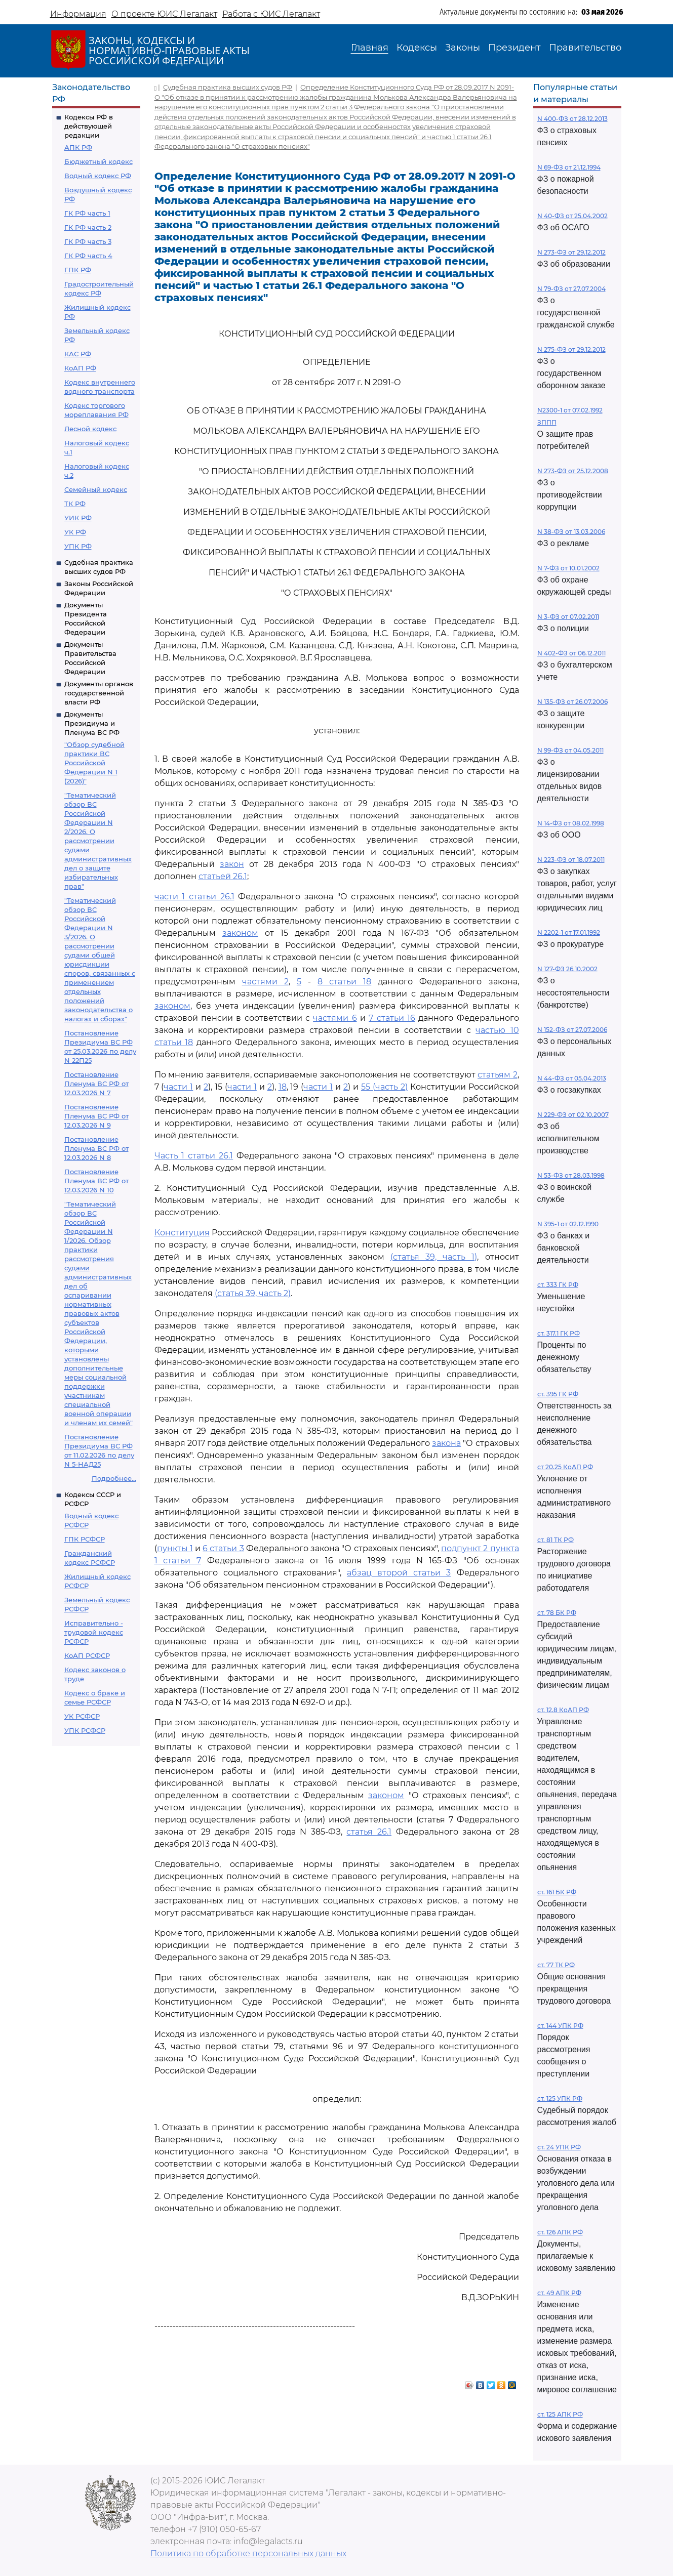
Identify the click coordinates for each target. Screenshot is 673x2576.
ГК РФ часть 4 (88, 256)
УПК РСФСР (84, 1730)
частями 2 (265, 981)
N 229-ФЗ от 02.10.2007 (573, 1114)
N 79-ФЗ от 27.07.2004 (571, 289)
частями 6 (335, 1018)
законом (240, 933)
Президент (514, 47)
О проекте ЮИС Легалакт (164, 14)
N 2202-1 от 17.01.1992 (568, 932)
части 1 (178, 1087)
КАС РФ (77, 354)
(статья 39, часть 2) (253, 1293)
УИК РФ (78, 518)
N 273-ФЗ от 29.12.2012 (571, 252)
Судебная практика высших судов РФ (227, 87)
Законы (462, 47)
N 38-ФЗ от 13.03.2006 (571, 531)
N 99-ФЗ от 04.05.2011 (570, 750)
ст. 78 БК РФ (556, 1612)
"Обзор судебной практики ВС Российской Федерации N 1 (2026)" (94, 762)
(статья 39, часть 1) (434, 1257)
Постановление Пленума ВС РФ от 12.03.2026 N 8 (96, 1148)
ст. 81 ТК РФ (555, 1540)
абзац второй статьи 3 (399, 1572)
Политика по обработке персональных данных (248, 2553)
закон (232, 864)
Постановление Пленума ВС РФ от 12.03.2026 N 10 (96, 1181)
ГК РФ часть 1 (87, 213)
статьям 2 (498, 1074)
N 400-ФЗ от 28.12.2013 (572, 118)
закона (446, 1443)
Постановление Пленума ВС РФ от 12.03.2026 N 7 (96, 1083)
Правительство (585, 47)
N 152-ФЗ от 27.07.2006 (572, 1029)
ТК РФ (75, 504)
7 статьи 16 (392, 1018)
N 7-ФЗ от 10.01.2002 (568, 568)
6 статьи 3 (223, 1548)
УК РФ (75, 532)
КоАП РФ (80, 368)
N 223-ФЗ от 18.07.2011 (571, 859)
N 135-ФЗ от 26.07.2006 (572, 701)
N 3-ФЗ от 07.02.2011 (568, 616)
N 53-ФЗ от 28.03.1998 (571, 1175)
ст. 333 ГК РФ (557, 1285)
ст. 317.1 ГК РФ (558, 1333)
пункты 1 (175, 1548)
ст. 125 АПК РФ (560, 2414)
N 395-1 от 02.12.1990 (568, 1224)
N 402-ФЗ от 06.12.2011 (571, 653)
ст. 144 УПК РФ (560, 2025)
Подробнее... (114, 1478)
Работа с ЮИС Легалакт (271, 14)
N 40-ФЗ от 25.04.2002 (572, 216)
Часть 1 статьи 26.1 (193, 1155)
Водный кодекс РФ (97, 176)
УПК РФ (78, 546)
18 (283, 1087)
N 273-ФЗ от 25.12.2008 (572, 471)
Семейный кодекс (95, 489)
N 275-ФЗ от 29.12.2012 (571, 349)
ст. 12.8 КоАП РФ (563, 1710)
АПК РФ (78, 147)
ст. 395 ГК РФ (557, 1394)
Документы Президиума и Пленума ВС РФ (92, 723)
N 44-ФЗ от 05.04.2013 (571, 1078)
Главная (369, 47)
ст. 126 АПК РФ (560, 2232)
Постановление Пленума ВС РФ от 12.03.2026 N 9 (96, 1116)
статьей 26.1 (223, 876)
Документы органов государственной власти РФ (98, 693)
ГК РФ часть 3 (87, 241)
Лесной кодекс (90, 429)
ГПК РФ (77, 270)
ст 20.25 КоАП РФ (565, 1467)
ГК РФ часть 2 (87, 227)
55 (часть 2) (384, 1087)
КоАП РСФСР (87, 1655)
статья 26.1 (368, 1832)
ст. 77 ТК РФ (556, 1965)
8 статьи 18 (344, 981)
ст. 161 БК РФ (556, 1892)
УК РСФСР (82, 1716)
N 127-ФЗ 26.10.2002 (567, 969)
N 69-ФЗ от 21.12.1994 (569, 167)
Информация (78, 14)
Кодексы (417, 47)
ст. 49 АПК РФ (559, 2293)
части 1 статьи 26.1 (194, 896)
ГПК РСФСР (84, 1539)
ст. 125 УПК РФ (559, 2098)
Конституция (182, 1232)
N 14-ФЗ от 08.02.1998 (570, 823)
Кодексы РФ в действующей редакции (88, 126)
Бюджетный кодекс (98, 161)
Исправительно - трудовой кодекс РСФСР (93, 1632)
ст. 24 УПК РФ (559, 2147)
